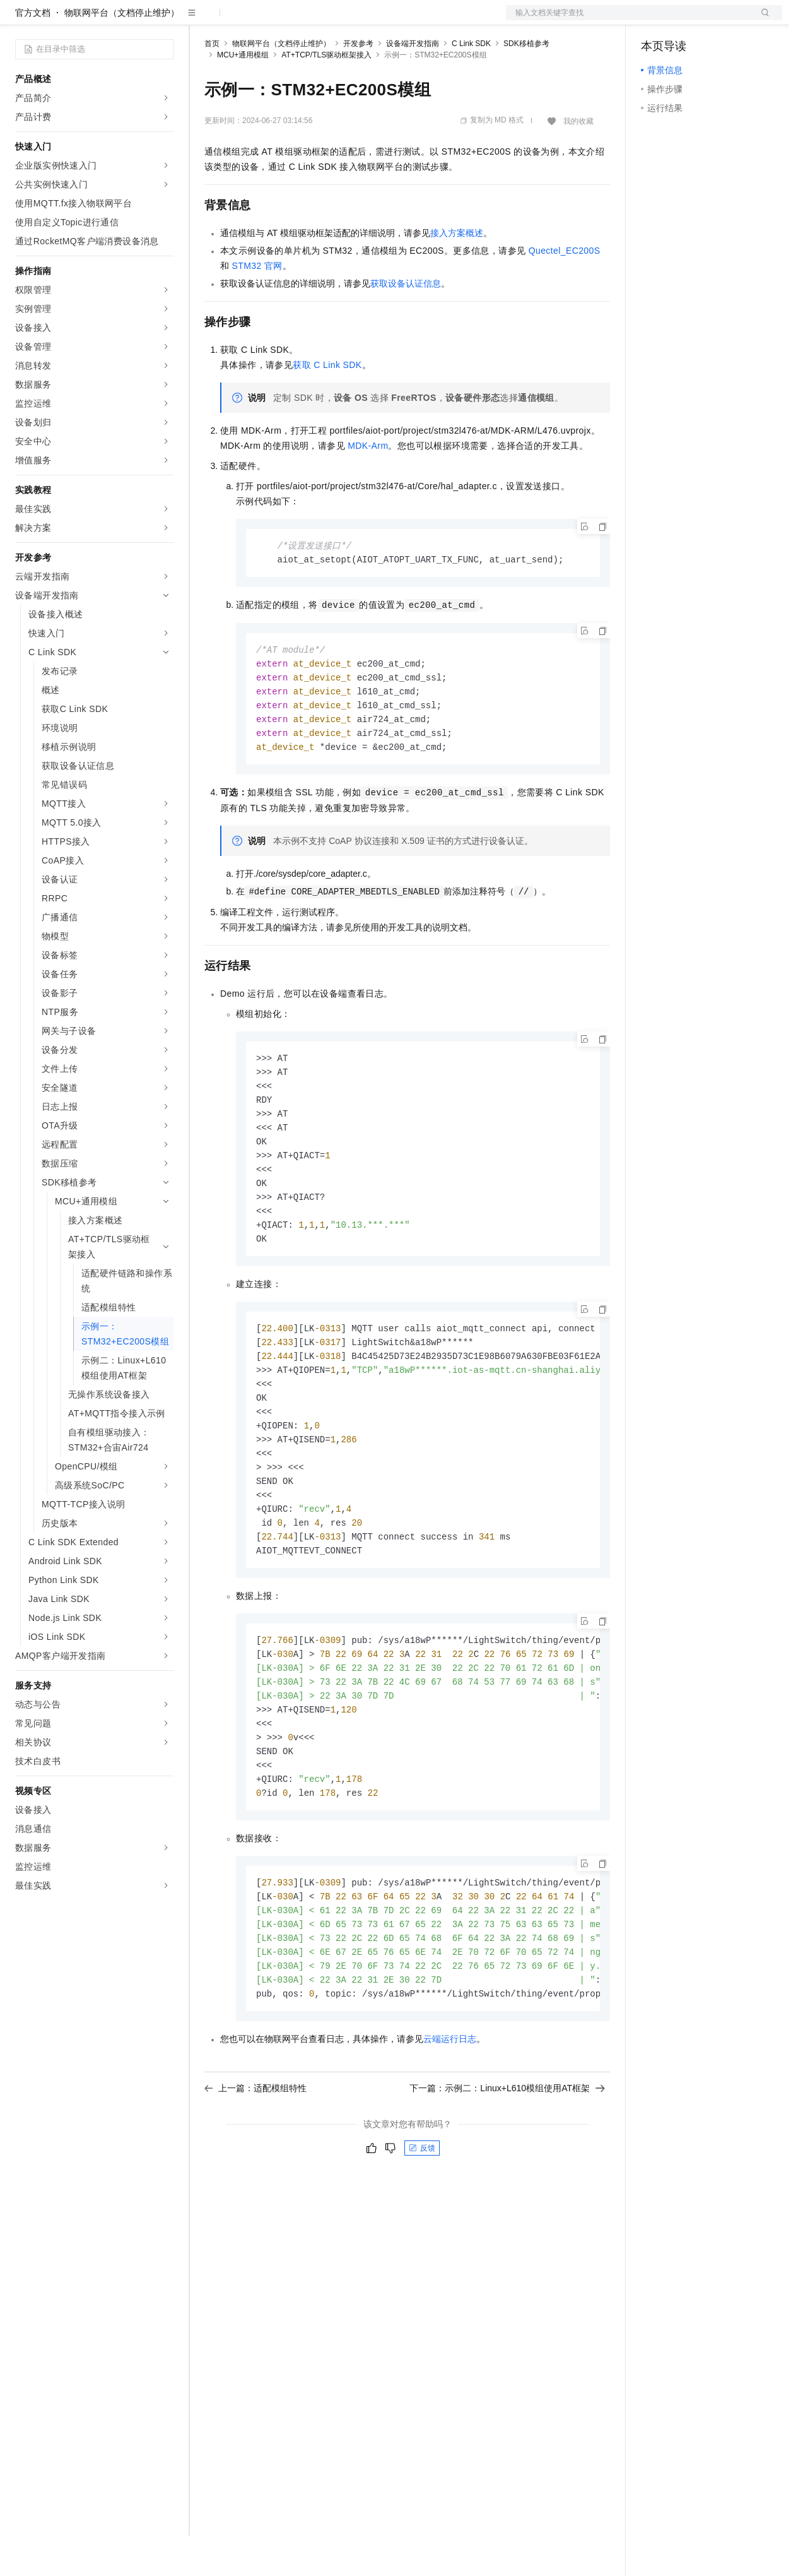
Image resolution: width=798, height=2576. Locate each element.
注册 (715, 20)
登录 (761, 20)
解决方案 (203, 20)
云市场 (307, 20)
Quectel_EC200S (565, 291)
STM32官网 (257, 306)
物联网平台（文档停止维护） (121, 53)
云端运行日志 (449, 2118)
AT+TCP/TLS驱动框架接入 (326, 95)
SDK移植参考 (526, 84)
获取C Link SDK (327, 405)
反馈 (422, 2227)
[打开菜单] (20, 20)
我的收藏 (578, 161)
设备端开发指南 (412, 84)
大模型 (129, 20)
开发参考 (358, 84)
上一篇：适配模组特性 (255, 2168)
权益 (242, 20)
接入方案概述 (456, 273)
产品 (164, 20)
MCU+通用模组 (243, 95)
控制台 (685, 20)
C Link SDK (471, 84)
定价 (272, 20)
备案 (654, 20)
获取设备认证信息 (405, 324)
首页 (212, 84)
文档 (628, 20)
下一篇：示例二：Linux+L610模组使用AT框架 (507, 2168)
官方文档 (32, 53)
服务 (372, 20)
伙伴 (342, 20)
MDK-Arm (368, 486)
